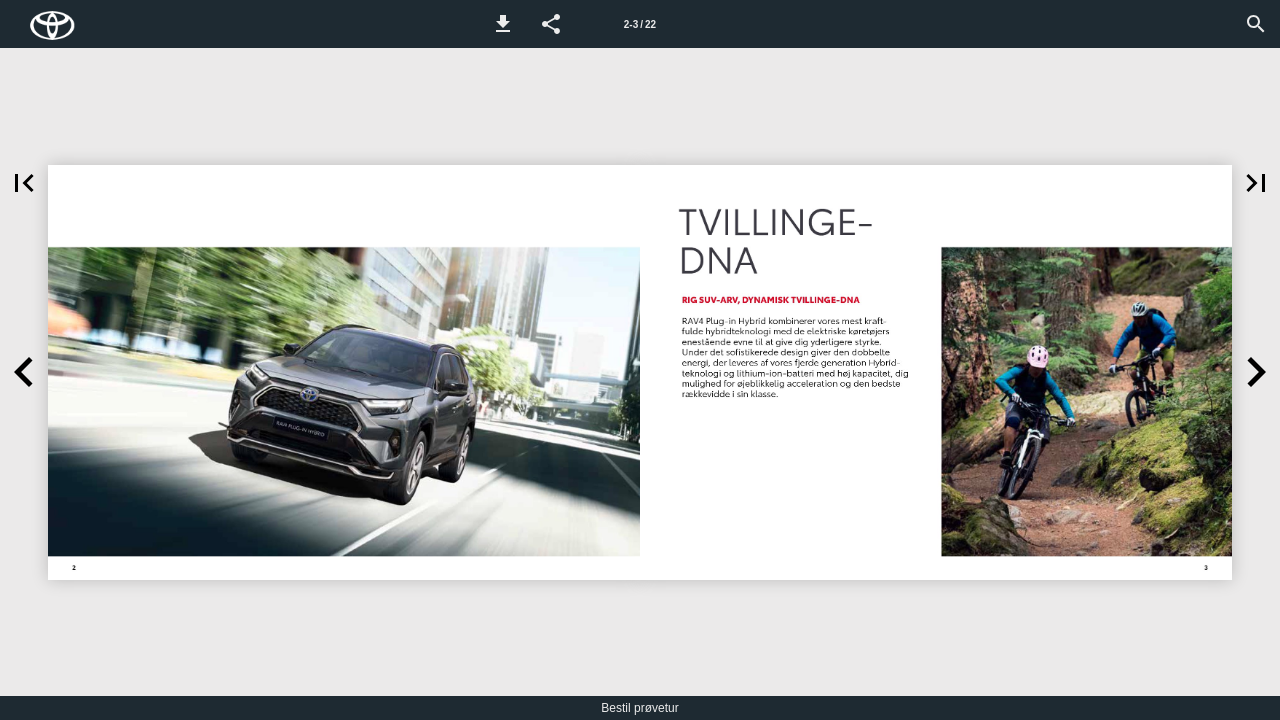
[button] (503, 24)
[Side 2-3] (640, 24)
